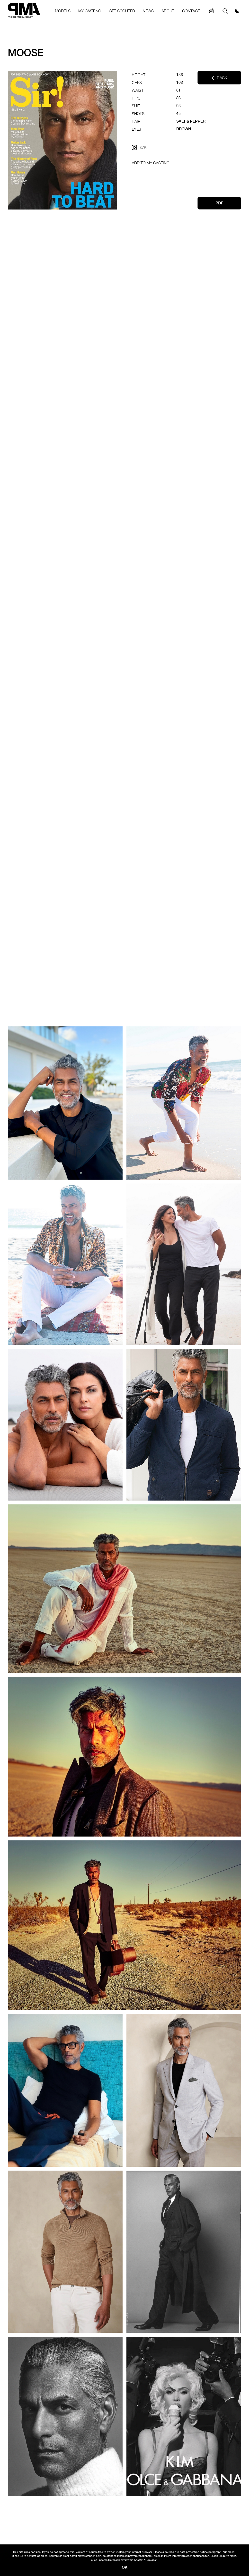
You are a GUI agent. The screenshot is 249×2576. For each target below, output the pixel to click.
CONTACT (191, 11)
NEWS (148, 11)
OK (124, 2567)
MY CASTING (89, 11)
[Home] (24, 11)
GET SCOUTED (122, 11)
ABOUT (167, 11)
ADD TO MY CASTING (150, 163)
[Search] (211, 11)
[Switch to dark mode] (238, 11)
